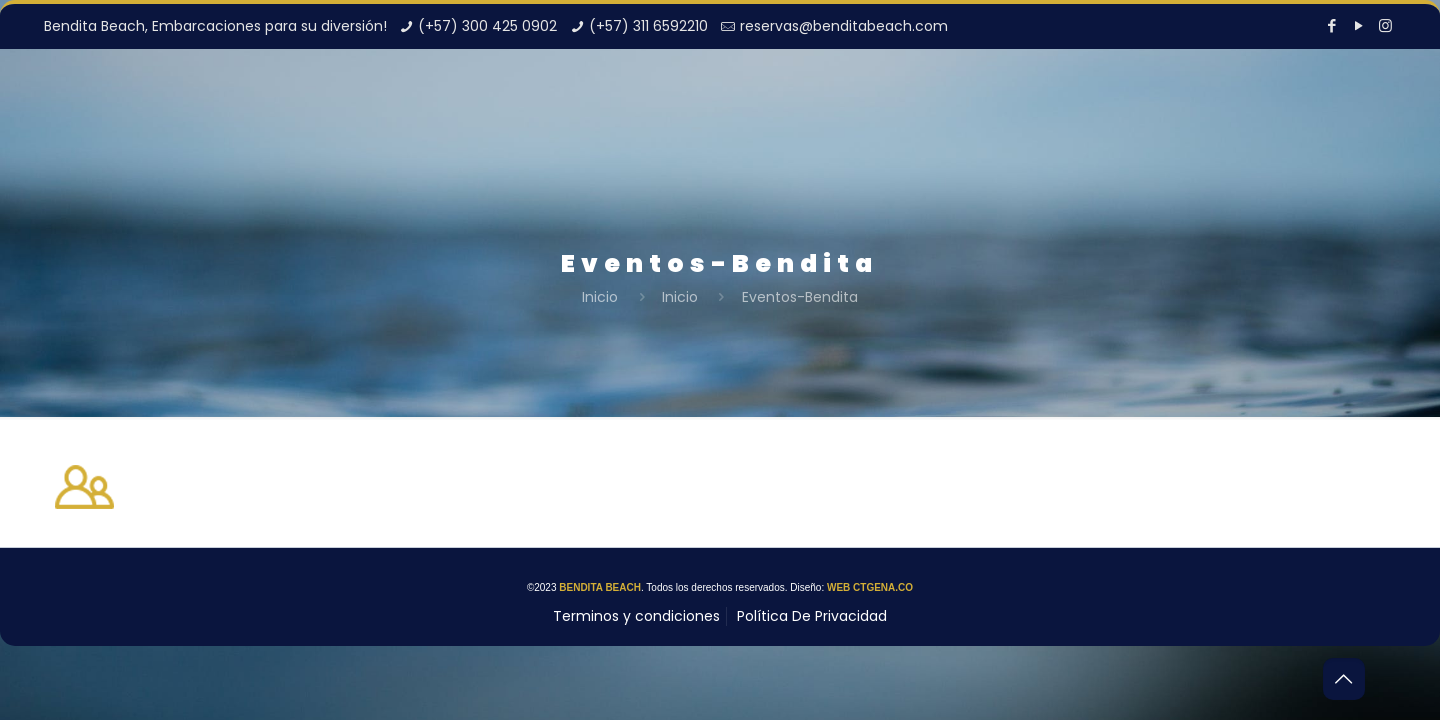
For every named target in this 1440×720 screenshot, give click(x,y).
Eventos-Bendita (800, 297)
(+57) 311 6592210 (648, 26)
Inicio (600, 297)
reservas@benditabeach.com (844, 26)
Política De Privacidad (812, 616)
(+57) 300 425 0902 (487, 26)
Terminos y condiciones (636, 616)
